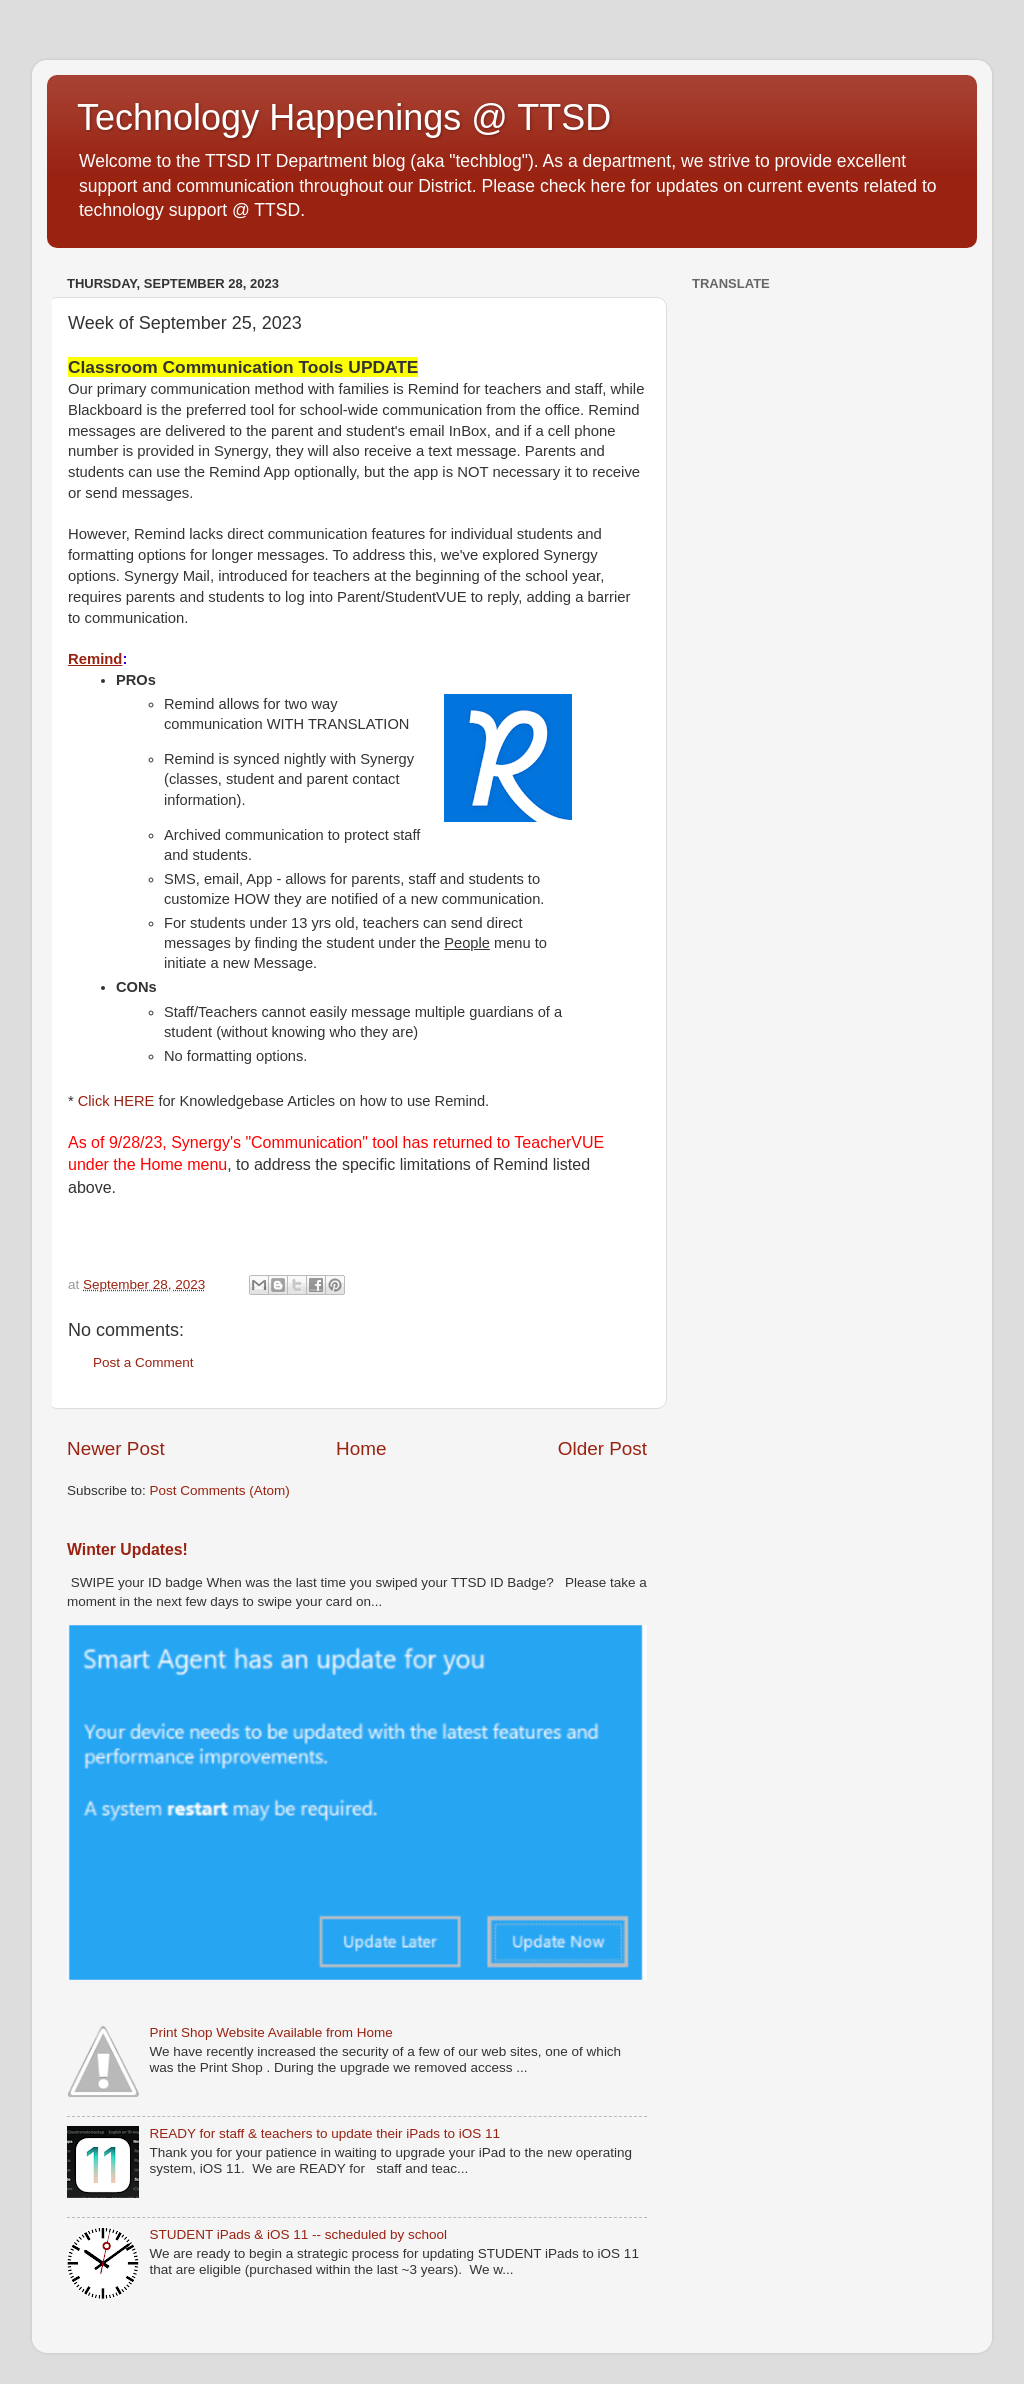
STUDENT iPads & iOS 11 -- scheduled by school (298, 2234)
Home (361, 1448)
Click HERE (116, 1101)
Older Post (602, 1448)
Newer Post (116, 1448)
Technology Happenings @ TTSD (344, 117)
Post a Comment (143, 1362)
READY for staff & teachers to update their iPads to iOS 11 (324, 2133)
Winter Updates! (127, 1549)
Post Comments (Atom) (220, 1490)
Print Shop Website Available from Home (270, 2032)
